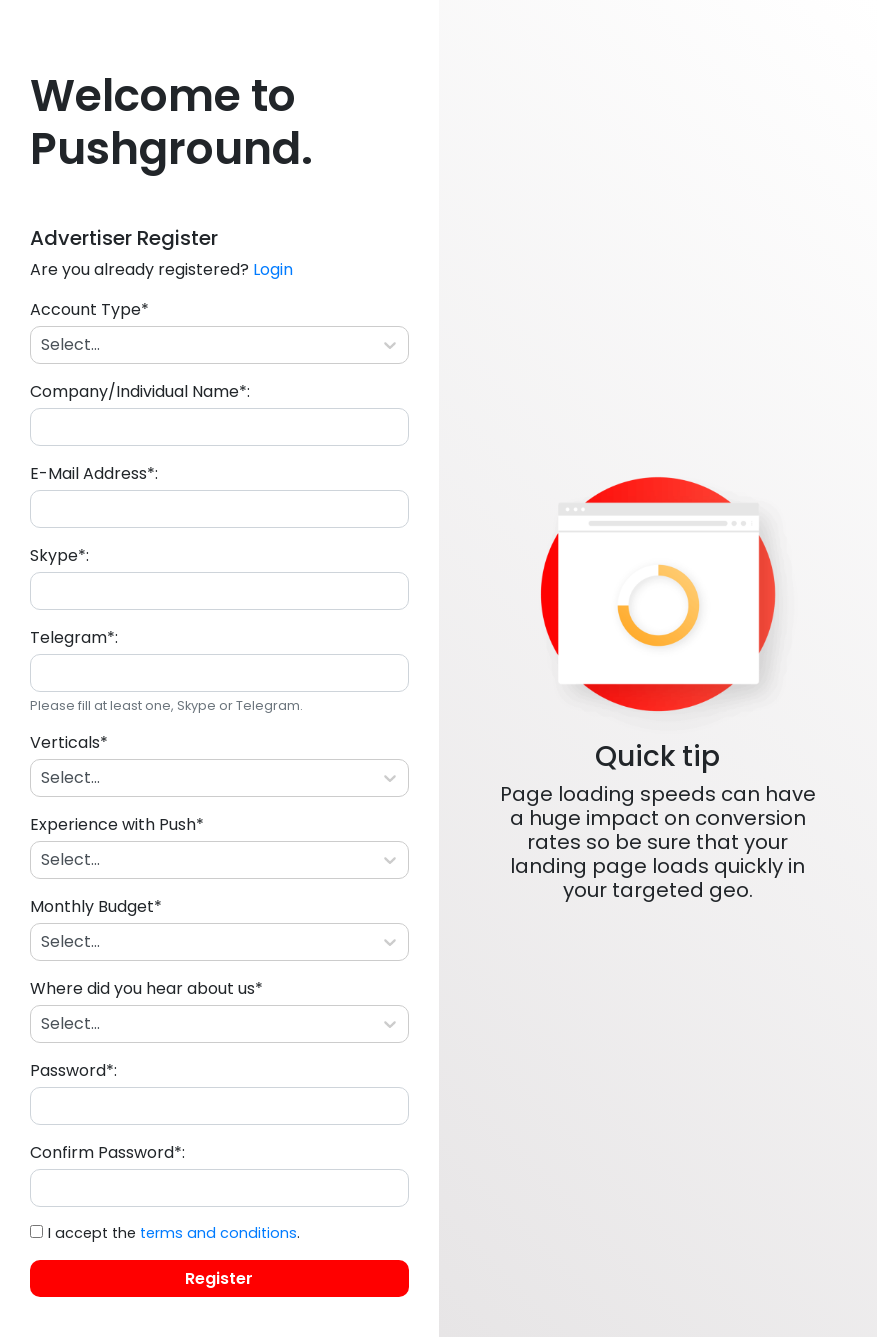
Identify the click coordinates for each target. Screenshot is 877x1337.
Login (273, 269)
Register (219, 1278)
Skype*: (59, 555)
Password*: (73, 1070)
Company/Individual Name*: (140, 391)
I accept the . (174, 1233)
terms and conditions (218, 1233)
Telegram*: (74, 637)
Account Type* (89, 309)
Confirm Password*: (107, 1152)
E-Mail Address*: (94, 473)
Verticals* (69, 742)
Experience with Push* (117, 824)
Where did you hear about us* (146, 988)
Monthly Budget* (96, 906)
